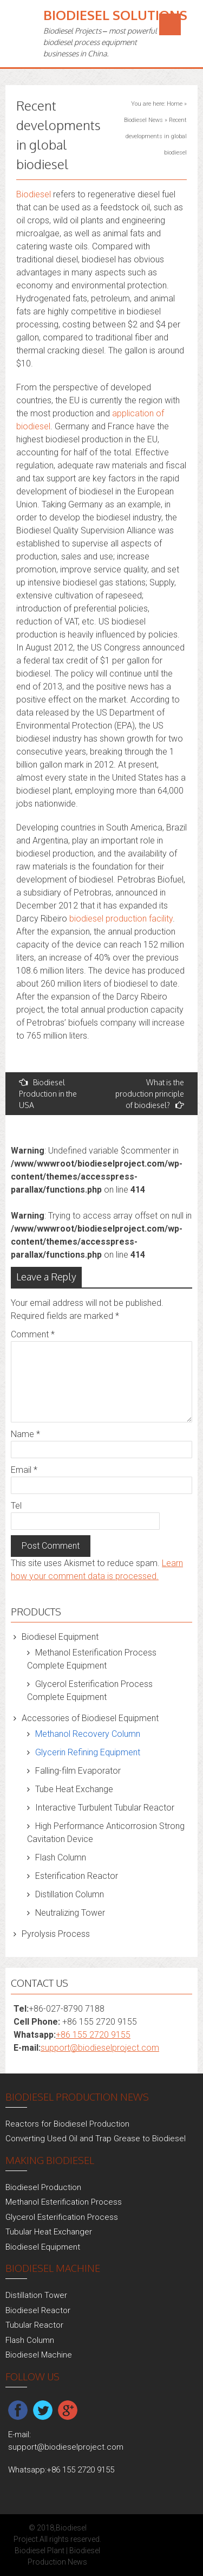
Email (24, 1470)
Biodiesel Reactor (37, 2310)
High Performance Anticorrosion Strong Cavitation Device (106, 1832)
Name (25, 1434)
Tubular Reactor (34, 2325)
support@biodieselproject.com (100, 2048)
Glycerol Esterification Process (61, 2217)
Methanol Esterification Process (63, 2202)
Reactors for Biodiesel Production (67, 2124)
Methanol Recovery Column (87, 1734)
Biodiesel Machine (38, 2355)
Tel (16, 1505)
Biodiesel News (143, 120)
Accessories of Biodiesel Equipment (90, 1718)
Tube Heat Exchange (74, 1789)
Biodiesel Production (43, 2187)
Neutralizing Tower (70, 1913)
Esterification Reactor (76, 1876)
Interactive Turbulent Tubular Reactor (104, 1807)
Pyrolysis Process (56, 1934)
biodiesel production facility (121, 918)
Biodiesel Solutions (115, 15)
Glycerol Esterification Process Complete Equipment (90, 1690)
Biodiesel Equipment (60, 1637)
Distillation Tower (36, 2295)
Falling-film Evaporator (78, 1771)
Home (174, 103)
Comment (33, 1334)
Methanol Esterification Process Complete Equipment (91, 1659)
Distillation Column (69, 1894)
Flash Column (60, 1857)
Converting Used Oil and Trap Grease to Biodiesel (95, 2138)
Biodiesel (33, 194)
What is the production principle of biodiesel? (149, 1094)
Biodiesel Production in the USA (48, 1094)
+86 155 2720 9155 (93, 2035)
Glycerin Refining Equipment (87, 1752)
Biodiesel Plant (39, 2550)
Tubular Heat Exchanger (48, 2232)
